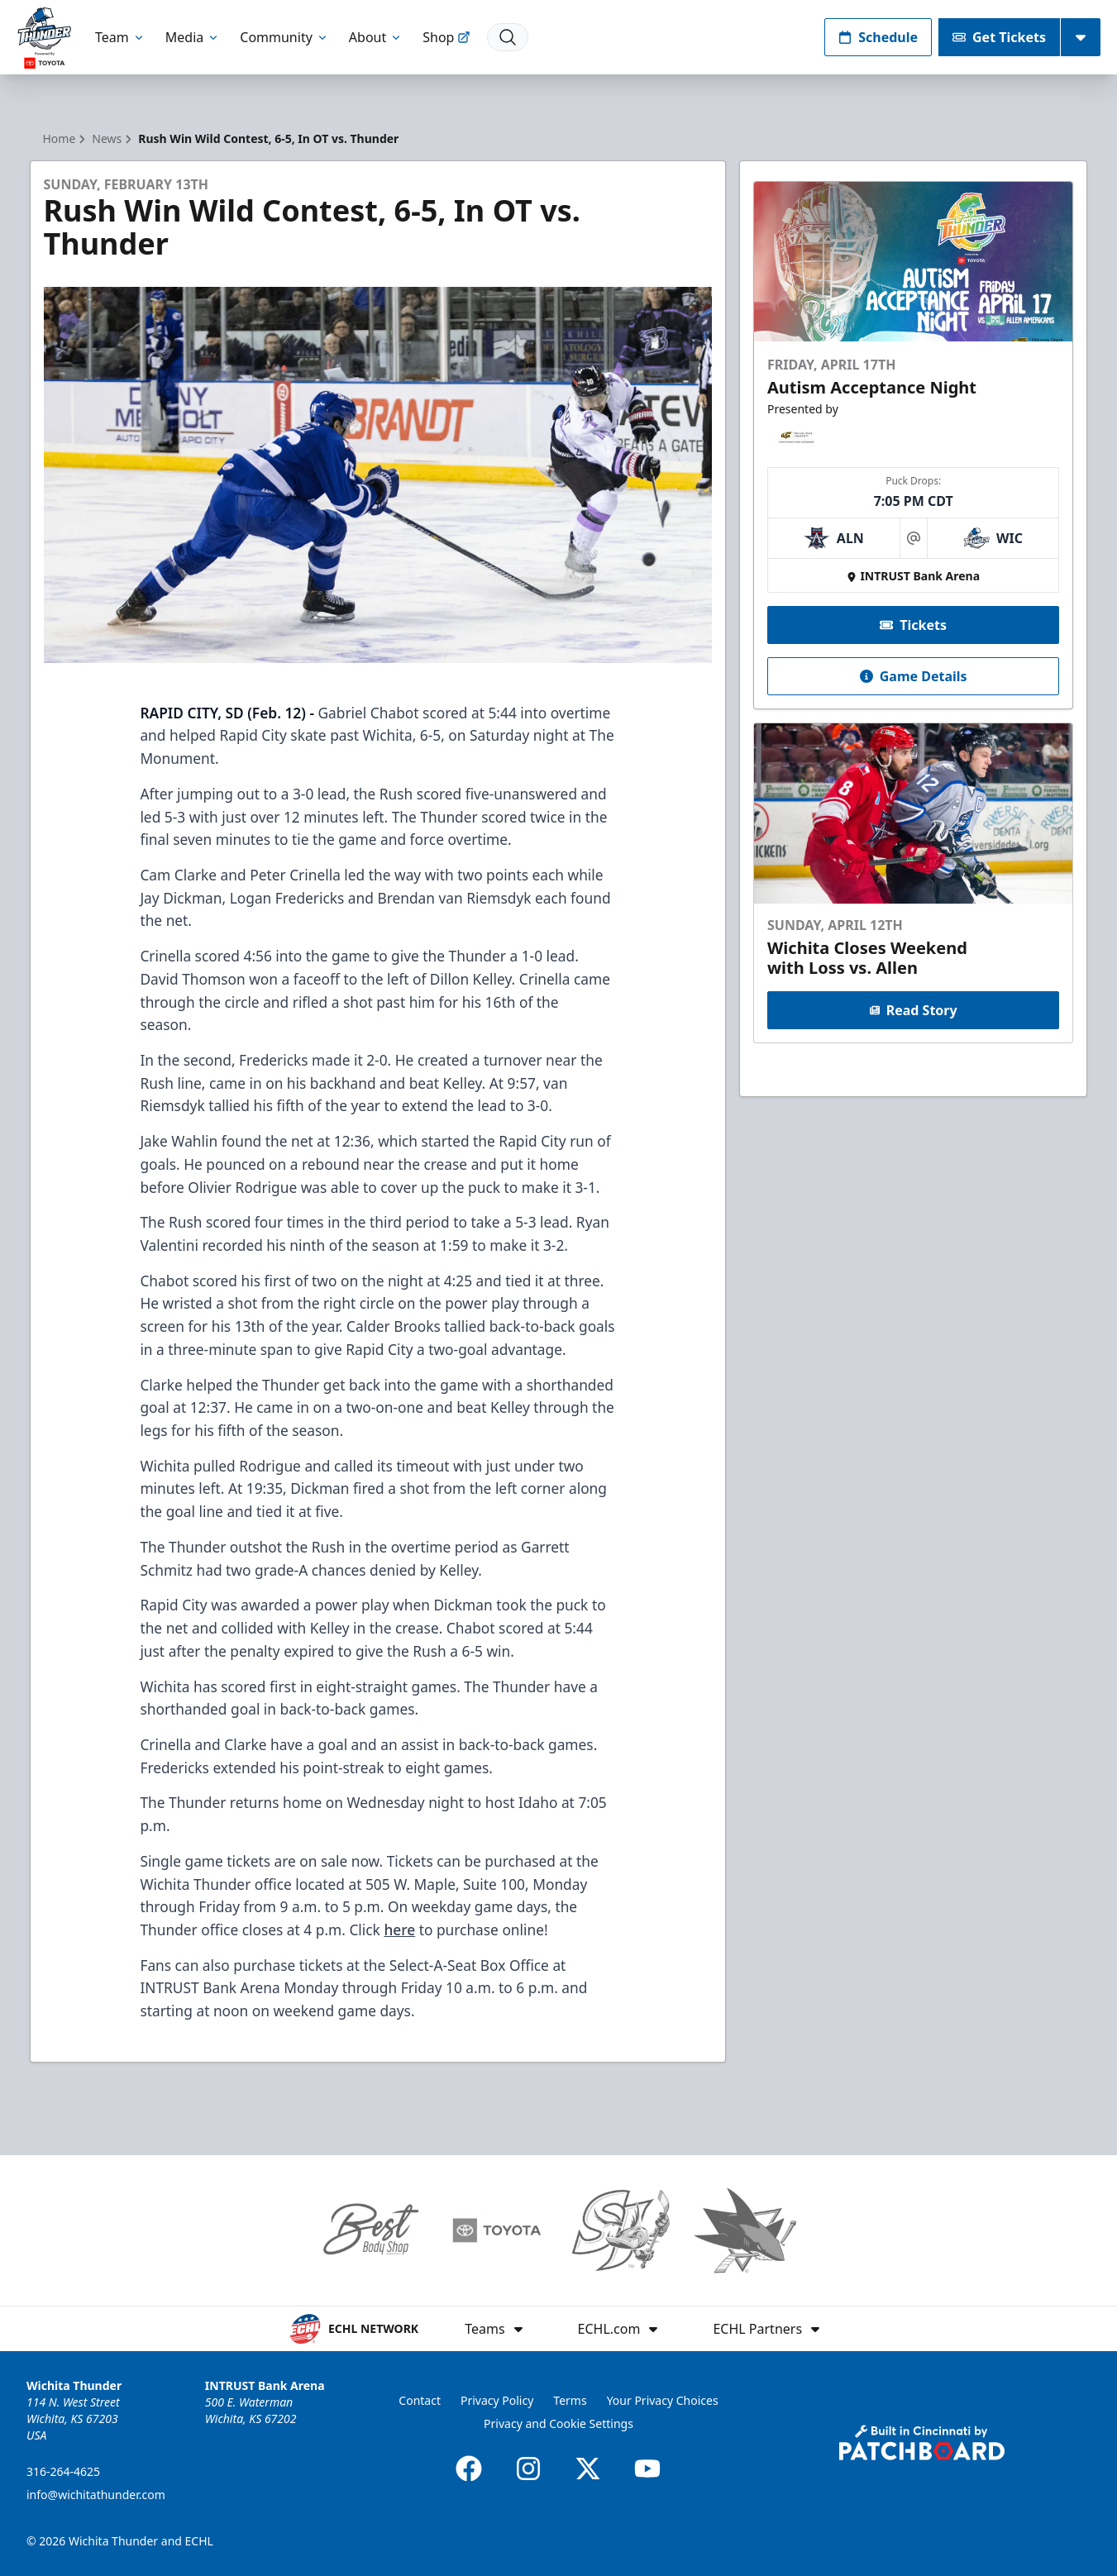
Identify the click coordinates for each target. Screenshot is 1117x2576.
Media (192, 37)
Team (120, 37)
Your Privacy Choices (662, 2400)
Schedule (878, 37)
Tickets (913, 625)
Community (284, 37)
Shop (446, 37)
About (376, 37)
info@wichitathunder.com (95, 2494)
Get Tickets (999, 37)
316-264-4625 (63, 2471)
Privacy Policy (497, 2400)
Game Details (913, 676)
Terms (569, 2400)
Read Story (913, 1010)
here (399, 1929)
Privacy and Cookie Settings (558, 2423)
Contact (420, 2400)
